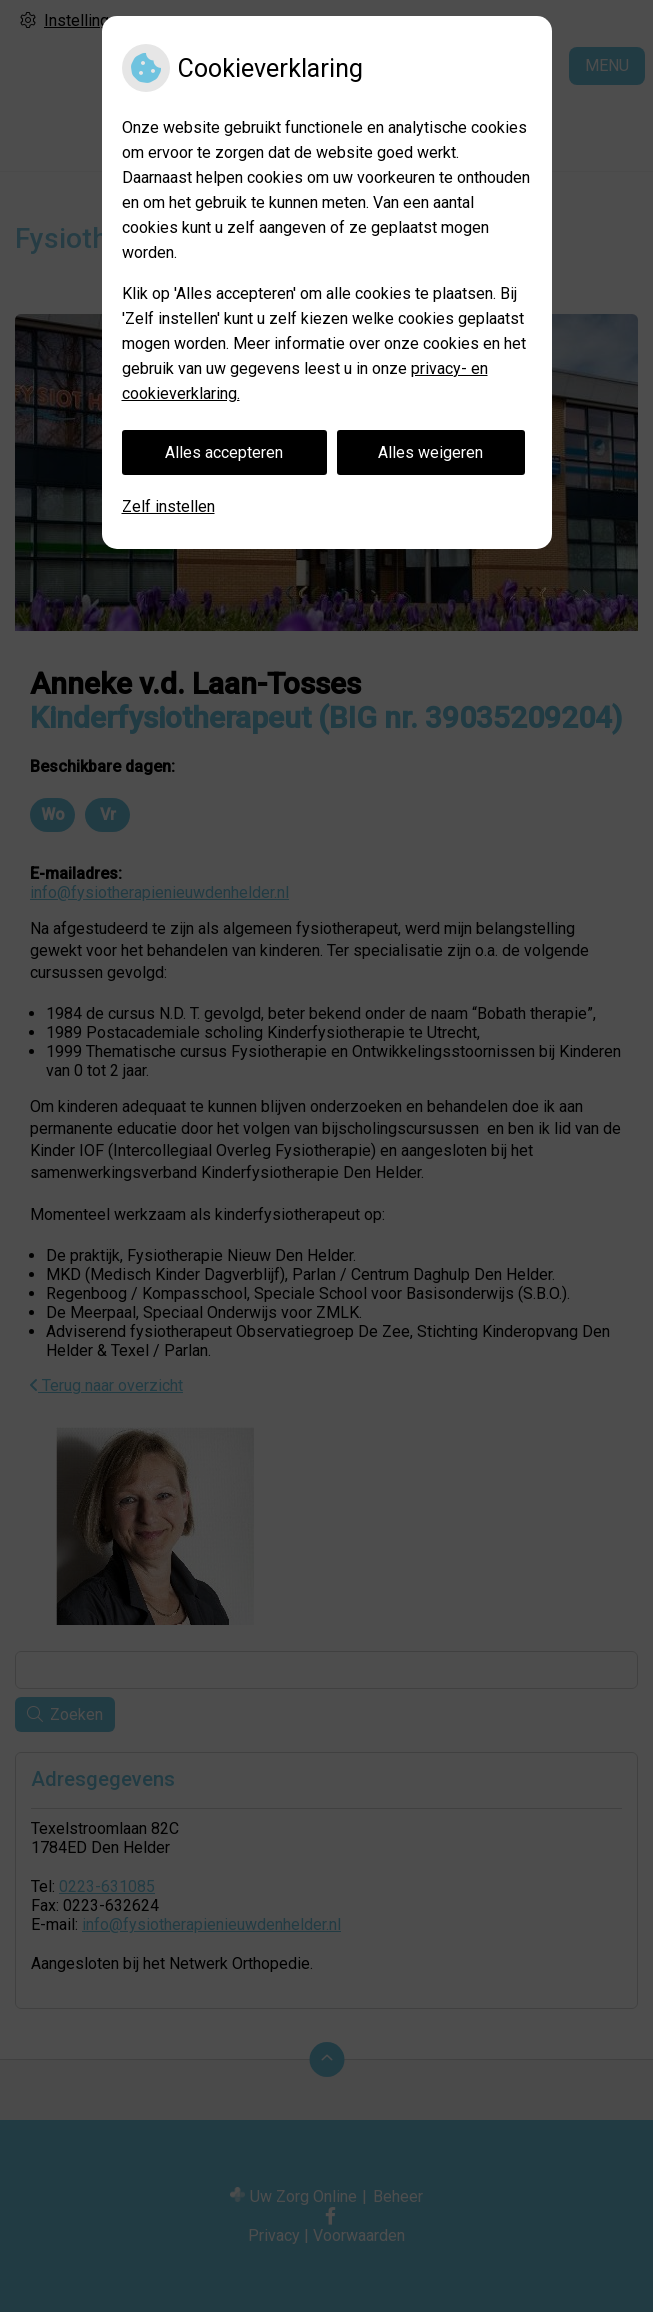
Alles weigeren (430, 452)
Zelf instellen (168, 506)
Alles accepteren (224, 452)
